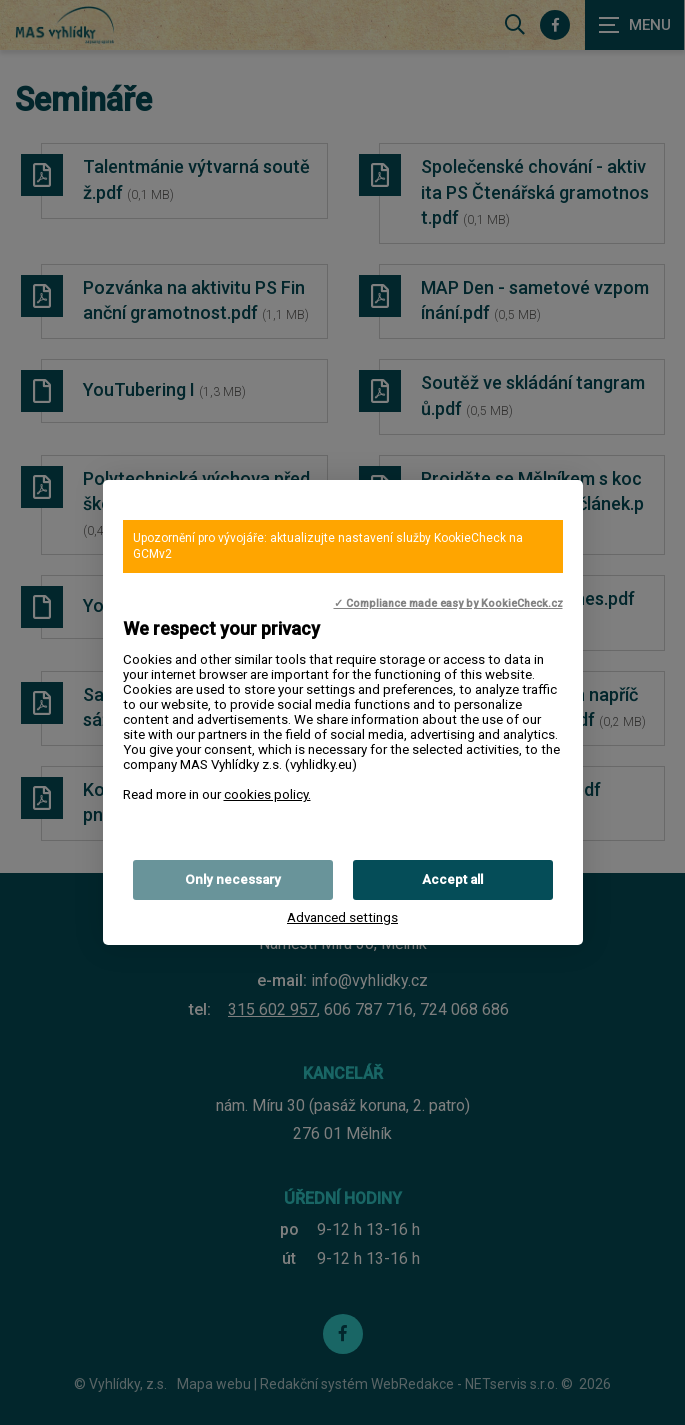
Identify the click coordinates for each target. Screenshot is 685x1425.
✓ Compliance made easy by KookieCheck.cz (448, 603)
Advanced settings (342, 917)
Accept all (452, 879)
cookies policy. (267, 794)
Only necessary (233, 879)
